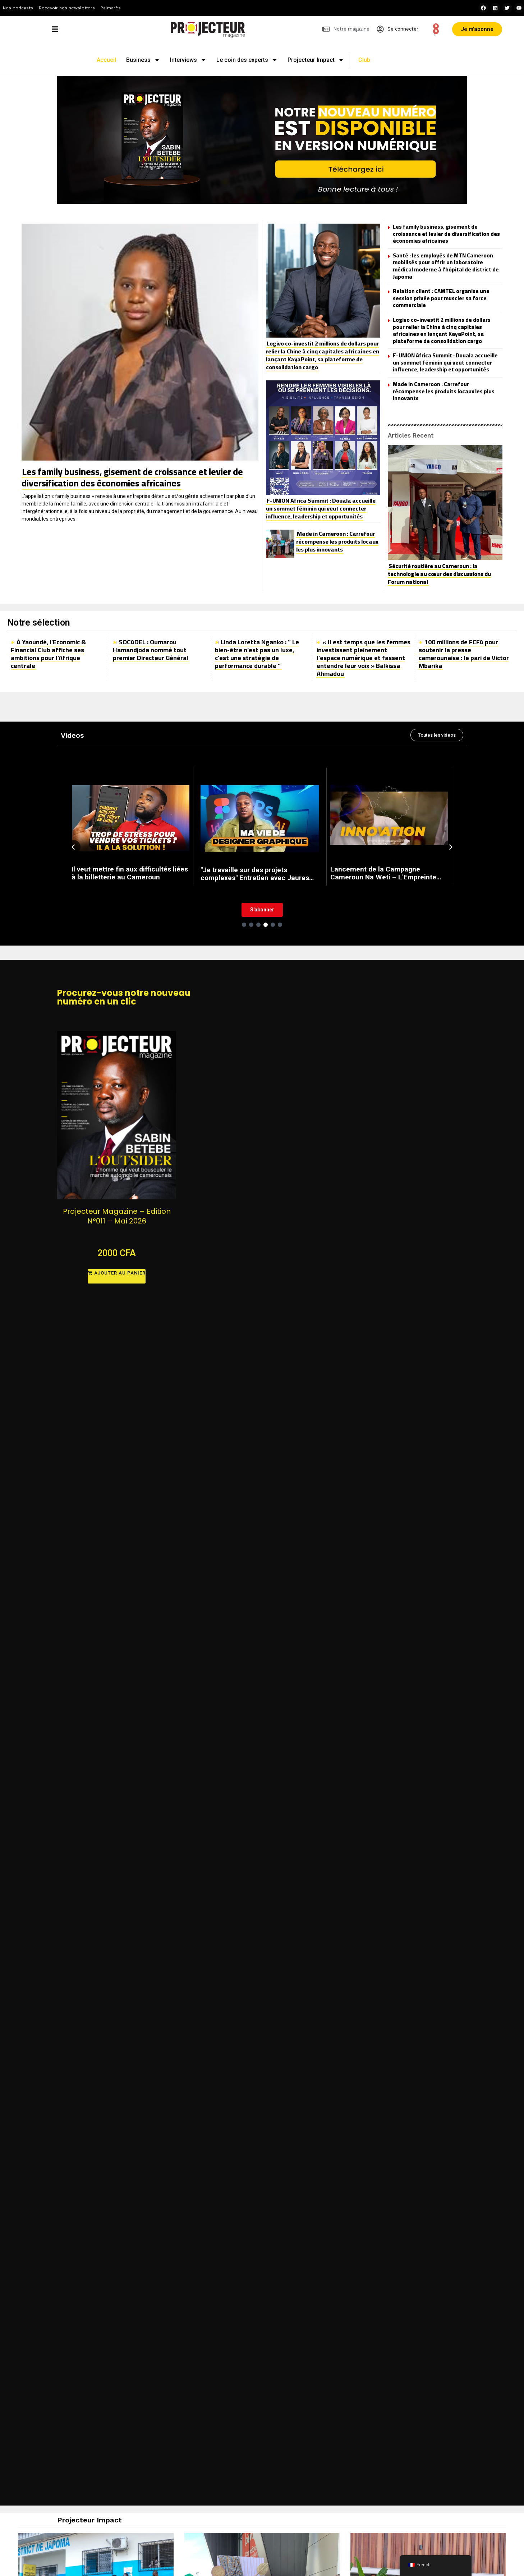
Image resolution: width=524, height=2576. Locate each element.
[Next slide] (450, 847)
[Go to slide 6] (280, 925)
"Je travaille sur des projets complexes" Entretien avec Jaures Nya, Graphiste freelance (255, 874)
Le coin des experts (246, 60)
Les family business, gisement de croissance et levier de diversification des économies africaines (132, 477)
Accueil (106, 59)
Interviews (188, 60)
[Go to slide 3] (258, 925)
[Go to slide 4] (265, 925)
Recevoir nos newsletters (67, 7)
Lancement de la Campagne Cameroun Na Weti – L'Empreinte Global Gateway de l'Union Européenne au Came (383, 873)
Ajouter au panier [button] (120, 1273)
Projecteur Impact (316, 60)
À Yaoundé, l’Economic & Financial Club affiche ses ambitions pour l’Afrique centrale (48, 654)
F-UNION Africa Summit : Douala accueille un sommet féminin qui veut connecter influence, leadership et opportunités (321, 508)
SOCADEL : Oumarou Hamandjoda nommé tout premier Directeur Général (150, 650)
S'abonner (262, 909)
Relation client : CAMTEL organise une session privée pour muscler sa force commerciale (441, 298)
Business (143, 60)
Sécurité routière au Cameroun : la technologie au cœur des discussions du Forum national (439, 574)
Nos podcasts (18, 7)
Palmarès (111, 7)
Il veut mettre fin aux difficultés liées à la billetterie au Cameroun (130, 873)
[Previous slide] (73, 847)
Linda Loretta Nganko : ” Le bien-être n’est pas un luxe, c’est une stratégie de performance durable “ (257, 654)
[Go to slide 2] (251, 925)
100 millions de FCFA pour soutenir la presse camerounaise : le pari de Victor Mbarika (464, 654)
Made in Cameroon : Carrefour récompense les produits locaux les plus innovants (337, 541)
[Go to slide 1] (244, 925)
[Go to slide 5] (273, 925)
